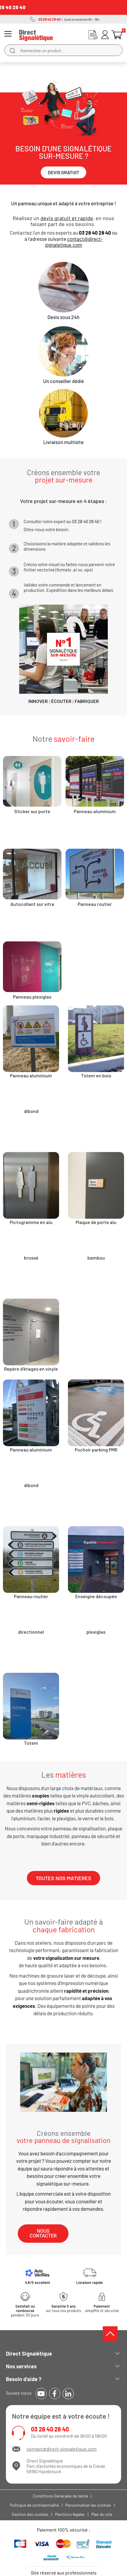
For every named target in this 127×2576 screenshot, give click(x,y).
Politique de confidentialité (34, 2505)
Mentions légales (70, 2514)
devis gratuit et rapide (66, 218)
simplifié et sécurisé (102, 2308)
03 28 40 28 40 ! (87, 521)
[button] (63, 172)
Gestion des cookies (30, 2514)
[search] (12, 50)
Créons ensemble (63, 2136)
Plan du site (101, 2514)
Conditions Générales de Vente (60, 2495)
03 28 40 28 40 (50, 2429)
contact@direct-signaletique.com (74, 242)
